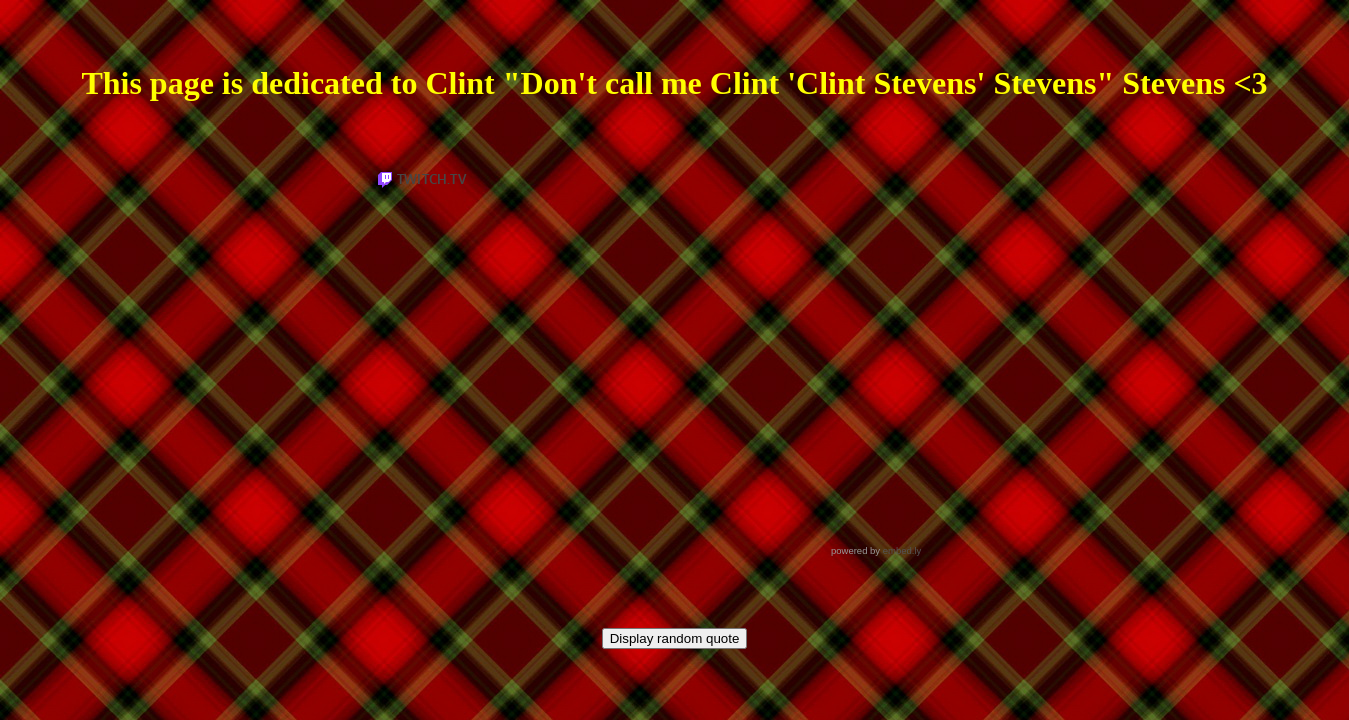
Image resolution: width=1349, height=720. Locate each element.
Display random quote (675, 638)
